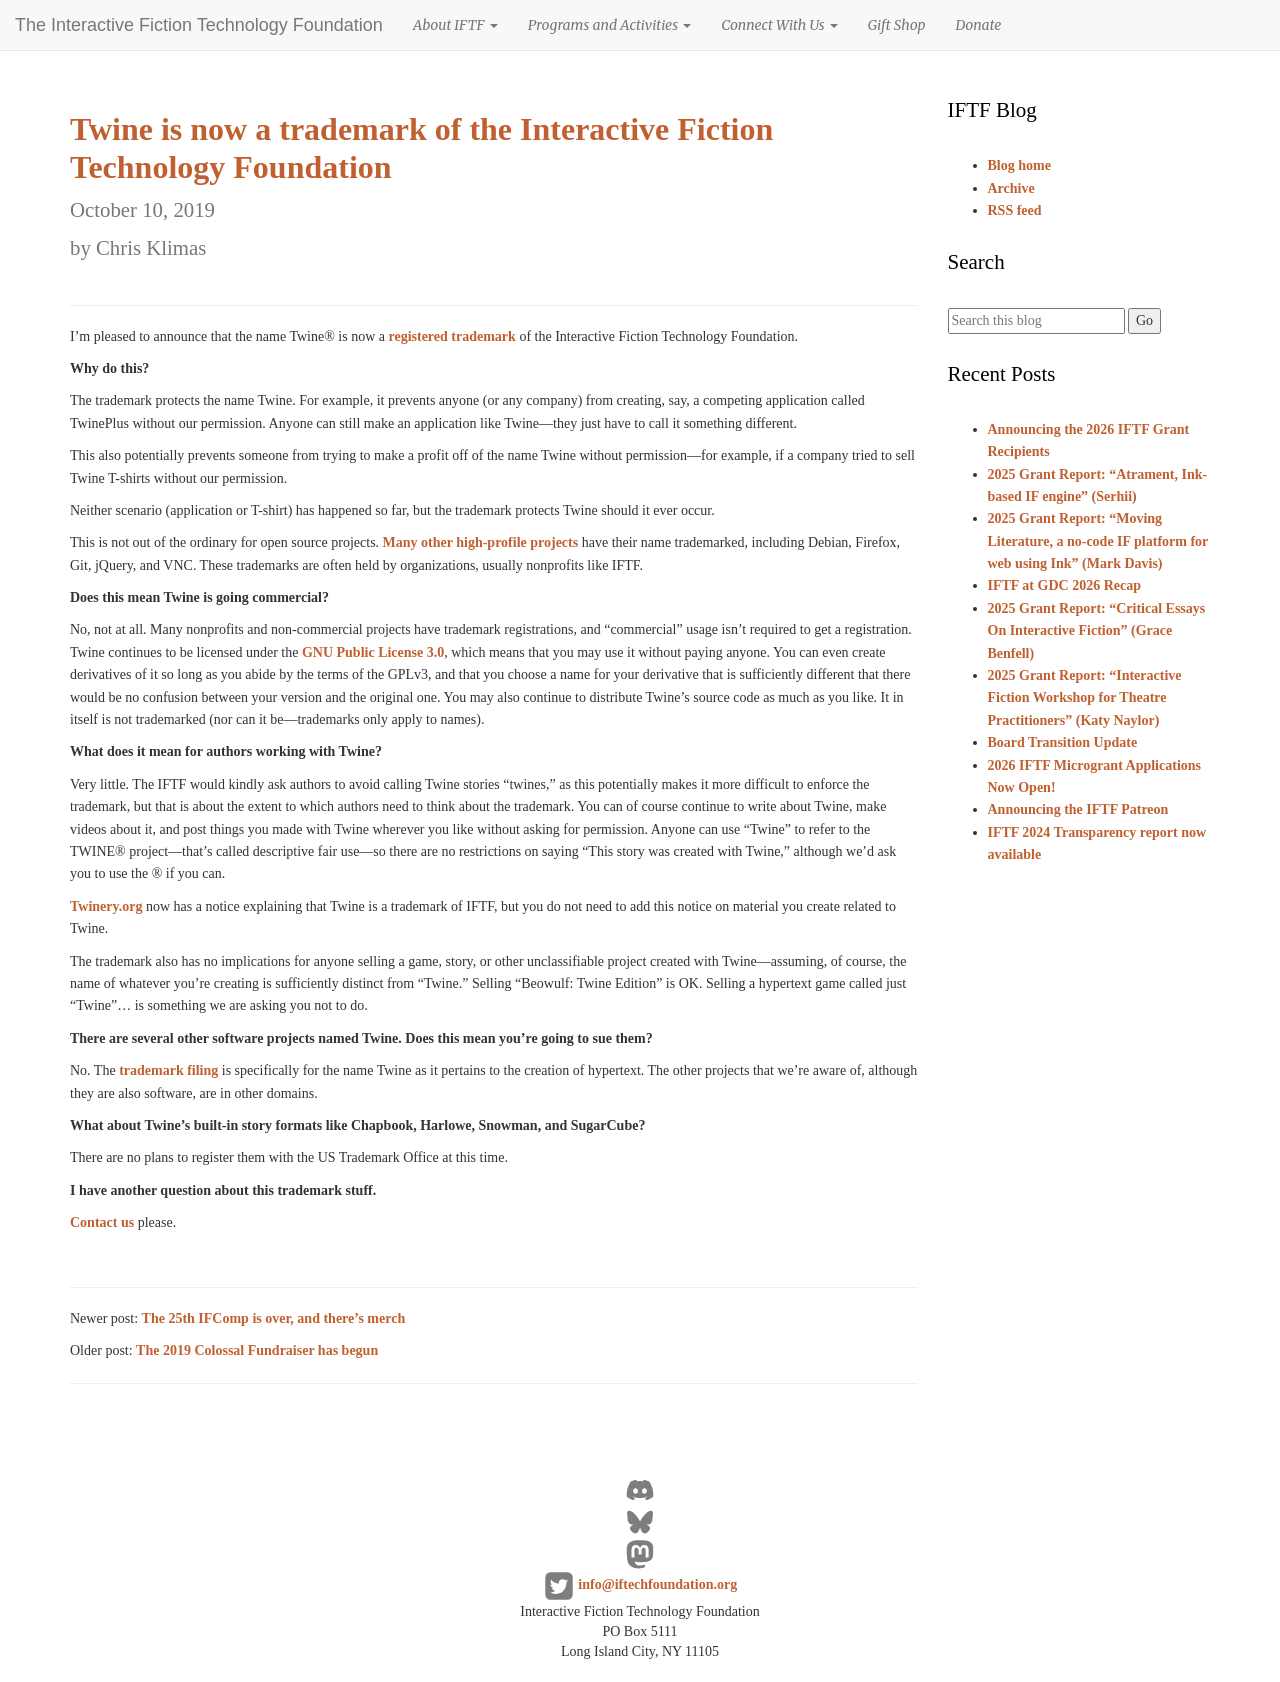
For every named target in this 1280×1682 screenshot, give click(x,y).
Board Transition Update (1063, 742)
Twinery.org (106, 906)
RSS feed (1015, 210)
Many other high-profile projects (481, 542)
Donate (978, 25)
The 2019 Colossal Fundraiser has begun (257, 1350)
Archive (1011, 188)
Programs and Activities (609, 25)
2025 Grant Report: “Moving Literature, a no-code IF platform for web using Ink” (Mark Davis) (1098, 541)
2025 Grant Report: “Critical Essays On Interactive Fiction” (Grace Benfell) (1097, 631)
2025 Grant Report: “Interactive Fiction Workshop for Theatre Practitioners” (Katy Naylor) (1085, 698)
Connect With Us (779, 25)
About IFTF (455, 25)
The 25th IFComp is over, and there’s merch (274, 1318)
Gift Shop (897, 25)
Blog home (1019, 165)
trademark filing (168, 1070)
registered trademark (451, 336)
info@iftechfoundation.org (657, 1584)
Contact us (102, 1222)
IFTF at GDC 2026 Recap (1064, 585)
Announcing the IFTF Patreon (1078, 809)
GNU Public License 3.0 (373, 652)
